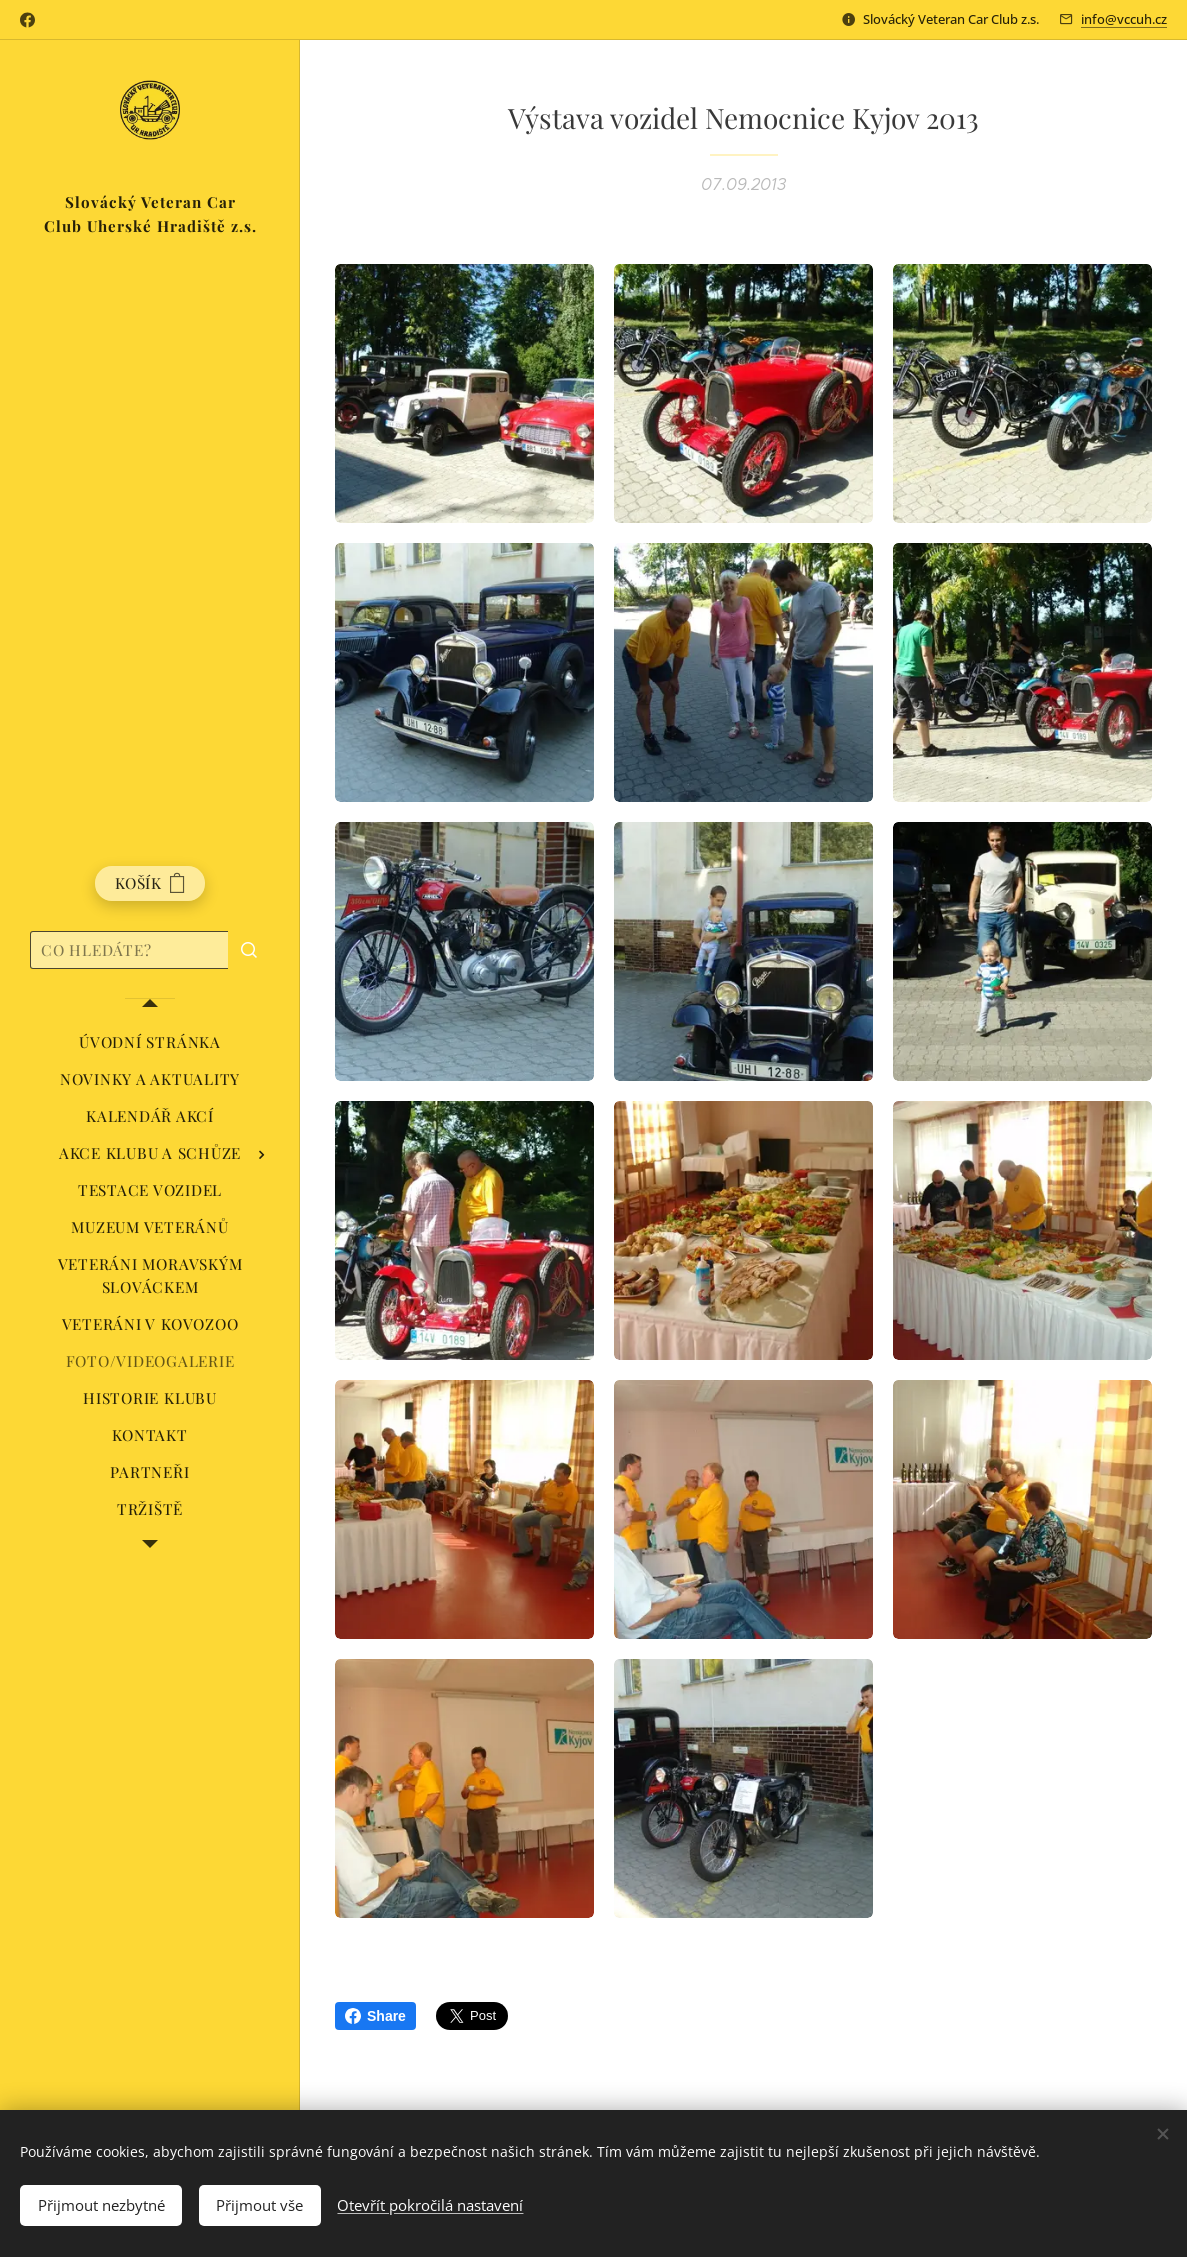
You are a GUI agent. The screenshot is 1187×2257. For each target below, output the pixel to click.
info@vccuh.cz (1124, 19)
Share (375, 2016)
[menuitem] (150, 1042)
